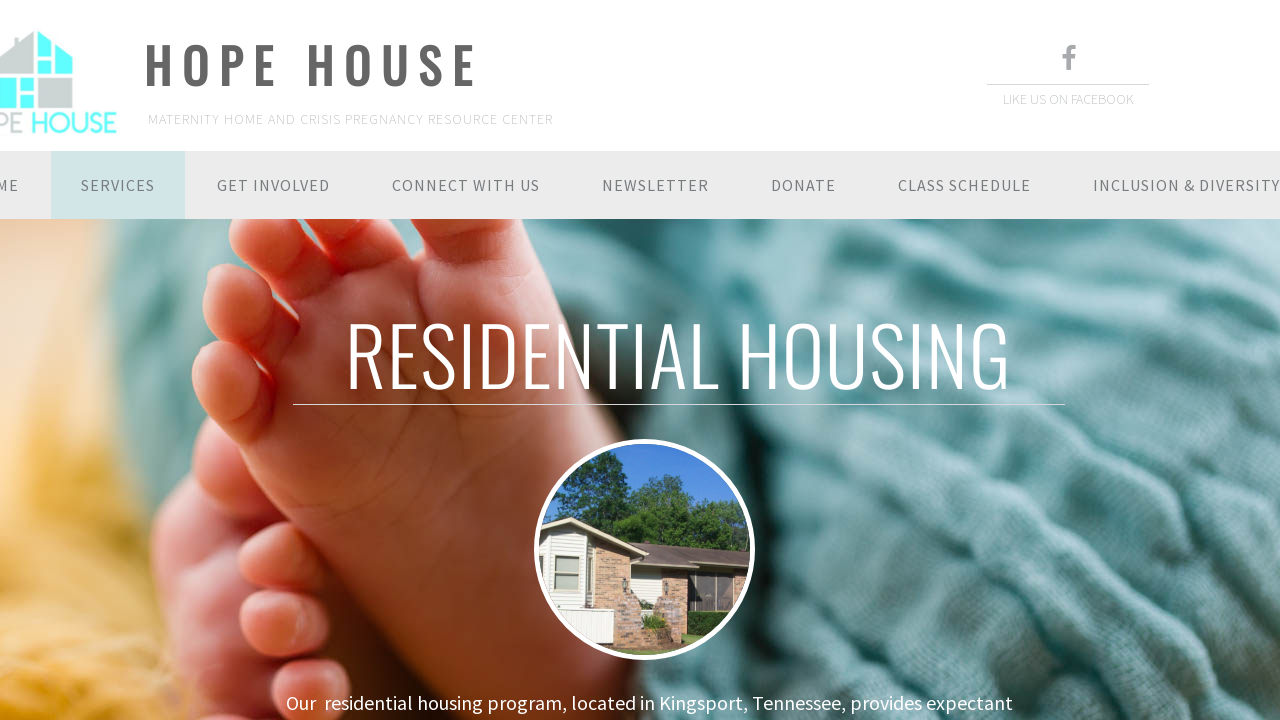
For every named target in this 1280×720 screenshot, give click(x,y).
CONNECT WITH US (466, 185)
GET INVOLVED (273, 185)
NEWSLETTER (655, 185)
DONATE (803, 185)
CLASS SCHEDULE (964, 185)
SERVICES (118, 185)
